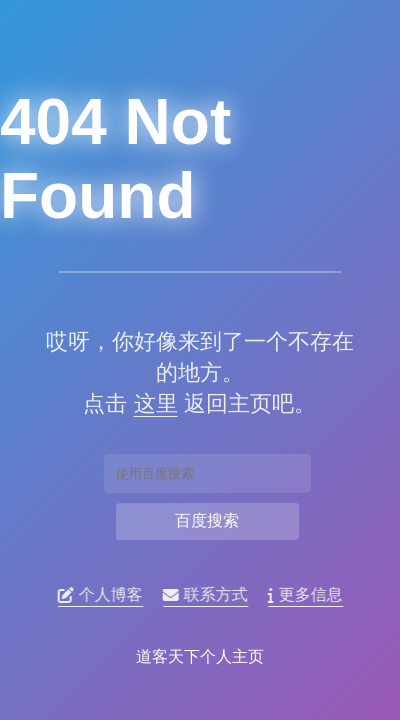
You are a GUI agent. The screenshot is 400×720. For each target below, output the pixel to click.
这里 (152, 403)
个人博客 (104, 595)
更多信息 (309, 595)
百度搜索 (207, 520)
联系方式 (209, 595)
